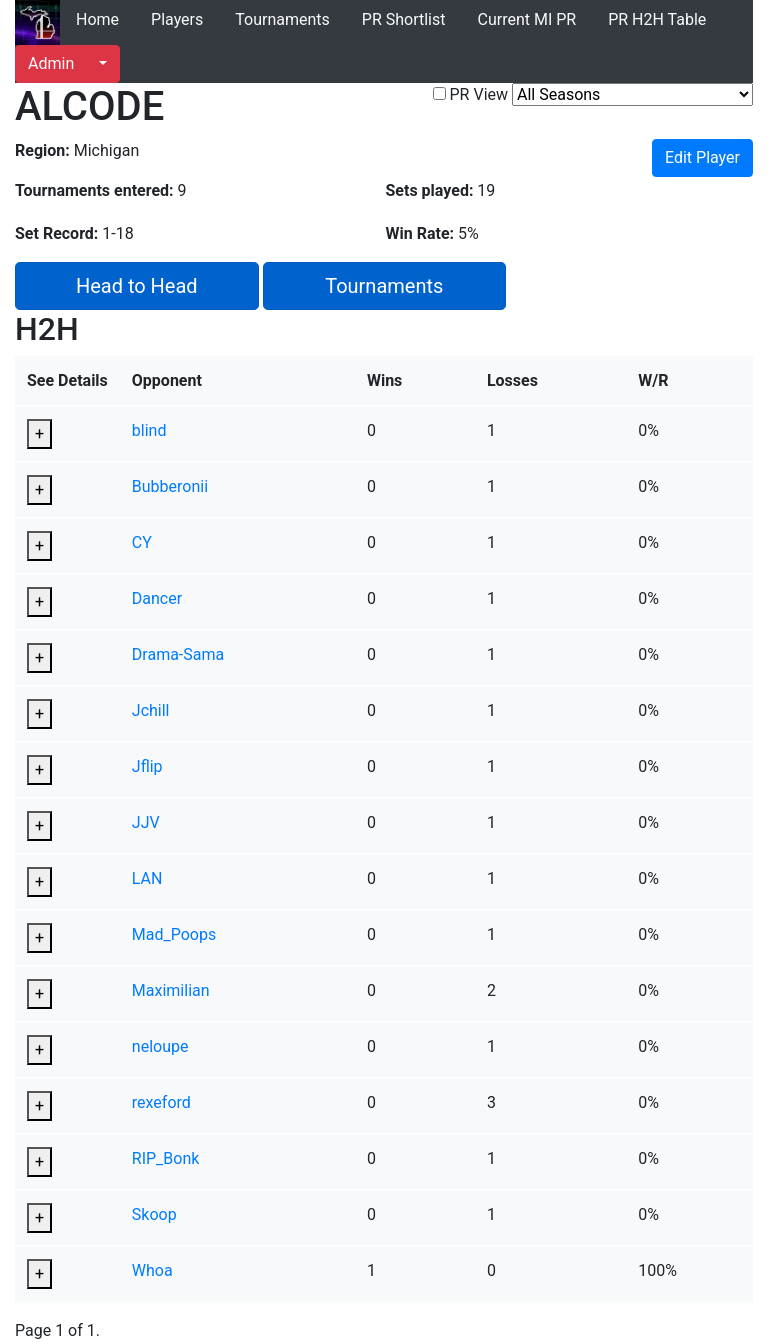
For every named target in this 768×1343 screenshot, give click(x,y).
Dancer (157, 598)
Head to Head (137, 286)
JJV (146, 822)
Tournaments (282, 19)
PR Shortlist (404, 19)
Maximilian (171, 990)
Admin (51, 63)
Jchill (151, 710)
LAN (147, 878)
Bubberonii (170, 486)
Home (97, 19)
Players (177, 19)
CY (142, 542)
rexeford (161, 1102)
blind (149, 430)
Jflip (147, 766)
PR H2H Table (657, 19)
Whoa (152, 1270)
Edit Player (702, 157)
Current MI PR (526, 19)
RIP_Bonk (166, 1158)
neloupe (160, 1046)
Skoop (154, 1214)
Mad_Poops (174, 934)
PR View (479, 94)
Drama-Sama (178, 654)
